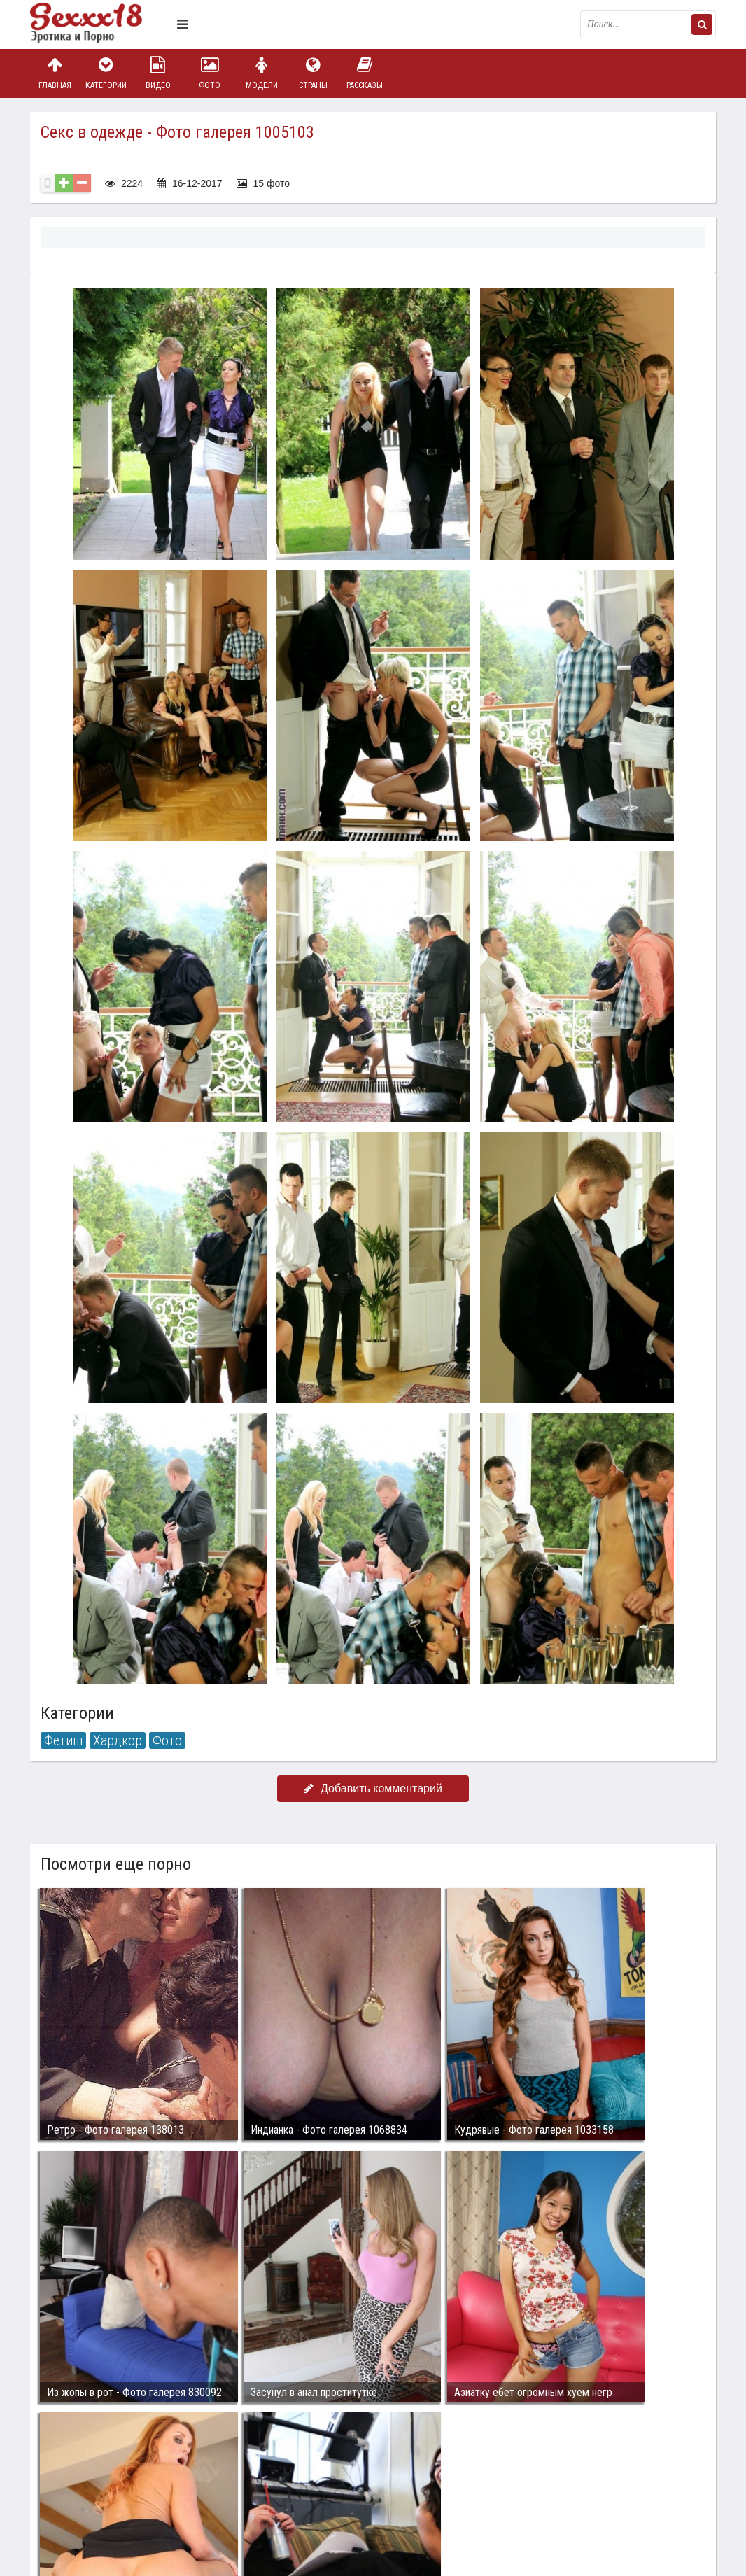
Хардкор (117, 1740)
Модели (261, 73)
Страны (312, 73)
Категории (106, 73)
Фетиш (63, 1740)
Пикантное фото (100, 24)
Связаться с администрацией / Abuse (115, 2478)
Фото (209, 73)
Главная (54, 73)
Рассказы (364, 73)
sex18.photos (179, 2489)
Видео (158, 73)
